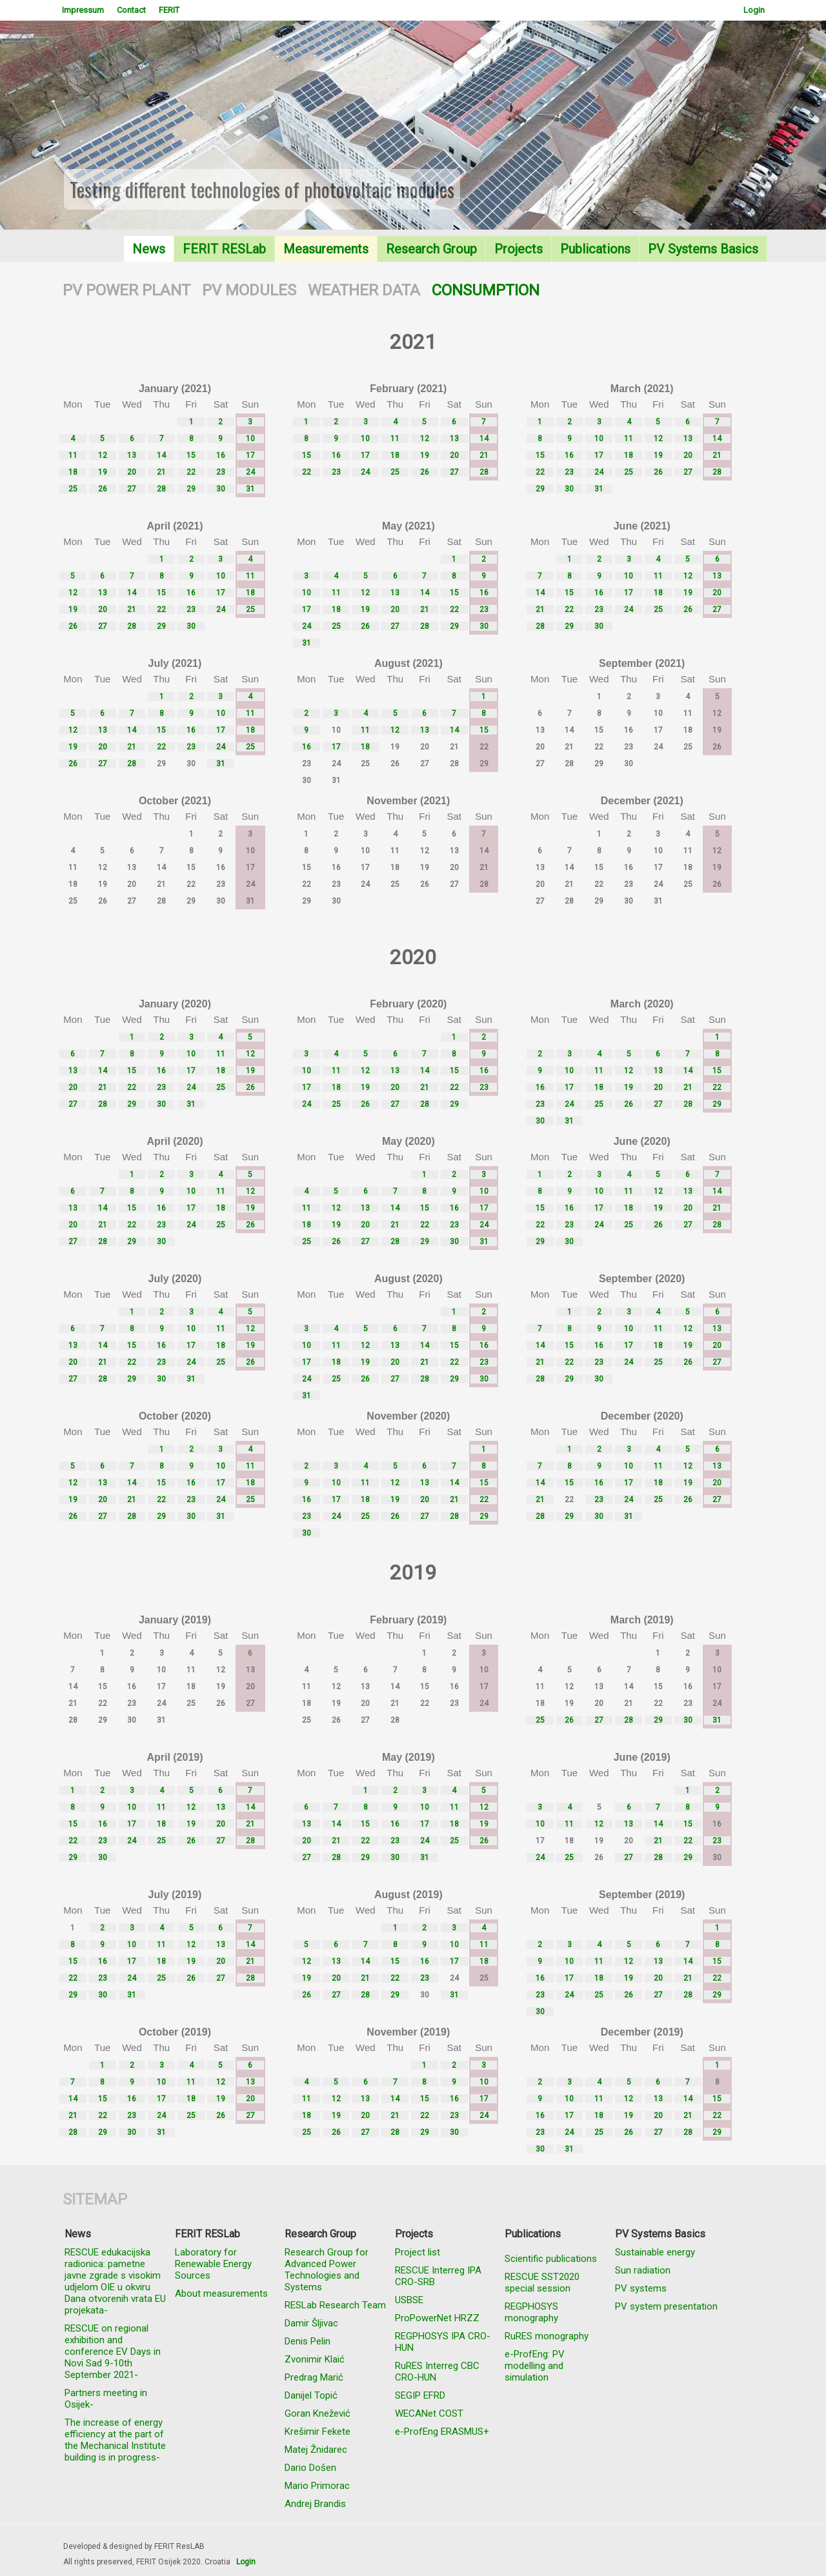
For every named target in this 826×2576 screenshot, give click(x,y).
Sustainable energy (655, 2252)
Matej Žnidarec (316, 2449)
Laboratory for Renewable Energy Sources (213, 2263)
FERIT (169, 10)
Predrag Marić (314, 2377)
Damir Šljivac (311, 2323)
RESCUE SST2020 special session (542, 2282)
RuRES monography (547, 2336)
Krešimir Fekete (317, 2431)
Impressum (83, 10)
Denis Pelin (307, 2341)
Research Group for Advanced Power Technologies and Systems (326, 2269)
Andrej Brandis (315, 2504)
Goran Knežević (317, 2413)
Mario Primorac (317, 2486)
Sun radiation (642, 2270)
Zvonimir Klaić (315, 2359)
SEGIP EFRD (420, 2395)
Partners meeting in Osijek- (106, 2398)
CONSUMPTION (485, 290)
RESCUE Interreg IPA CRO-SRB (438, 2276)
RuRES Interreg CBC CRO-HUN (437, 2371)
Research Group (431, 249)
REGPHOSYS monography (531, 2312)
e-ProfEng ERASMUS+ (442, 2431)
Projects (518, 249)
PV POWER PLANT (126, 290)
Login (754, 10)
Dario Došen (310, 2467)
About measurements (221, 2293)
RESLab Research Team (335, 2305)
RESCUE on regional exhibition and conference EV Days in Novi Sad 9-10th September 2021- (113, 2352)
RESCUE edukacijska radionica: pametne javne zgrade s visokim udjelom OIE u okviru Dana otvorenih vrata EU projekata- (115, 2281)
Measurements (325, 249)
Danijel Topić (311, 2395)
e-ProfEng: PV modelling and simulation (535, 2365)
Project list (417, 2252)
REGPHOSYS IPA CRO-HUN (442, 2341)
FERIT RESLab (224, 249)
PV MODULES (249, 290)
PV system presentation (666, 2306)
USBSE (409, 2300)
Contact (131, 10)
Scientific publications (551, 2258)
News (148, 249)
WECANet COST (429, 2413)
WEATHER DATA (364, 290)
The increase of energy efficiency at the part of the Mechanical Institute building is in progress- (115, 2440)
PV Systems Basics (703, 249)
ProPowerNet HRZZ (437, 2318)
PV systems (641, 2288)
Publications (595, 249)
